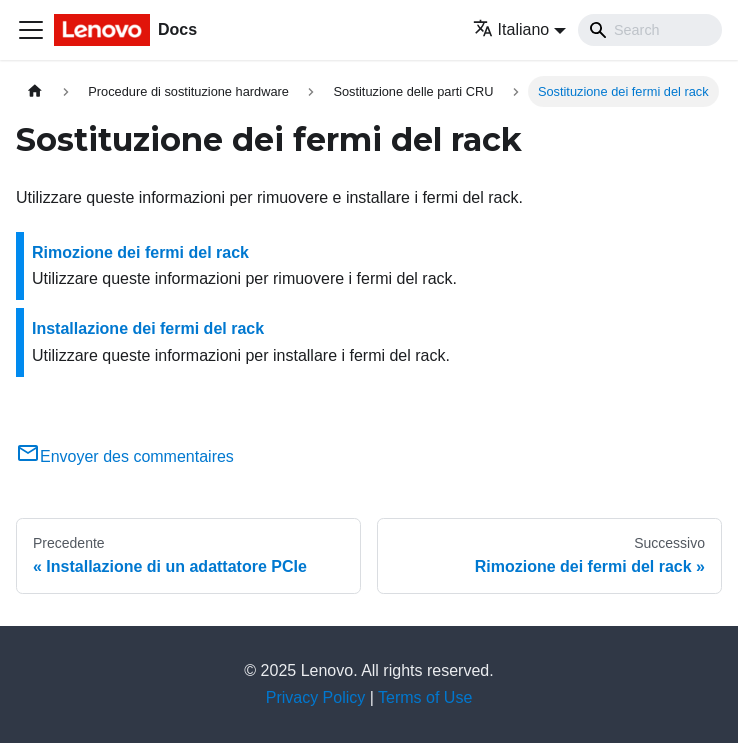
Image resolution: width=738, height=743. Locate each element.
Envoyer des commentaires (125, 456)
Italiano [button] (511, 29)
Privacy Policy (316, 697)
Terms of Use (425, 697)
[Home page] (35, 91)
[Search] (650, 30)
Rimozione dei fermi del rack (140, 252)
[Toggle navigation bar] (31, 30)
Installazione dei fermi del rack (148, 328)
